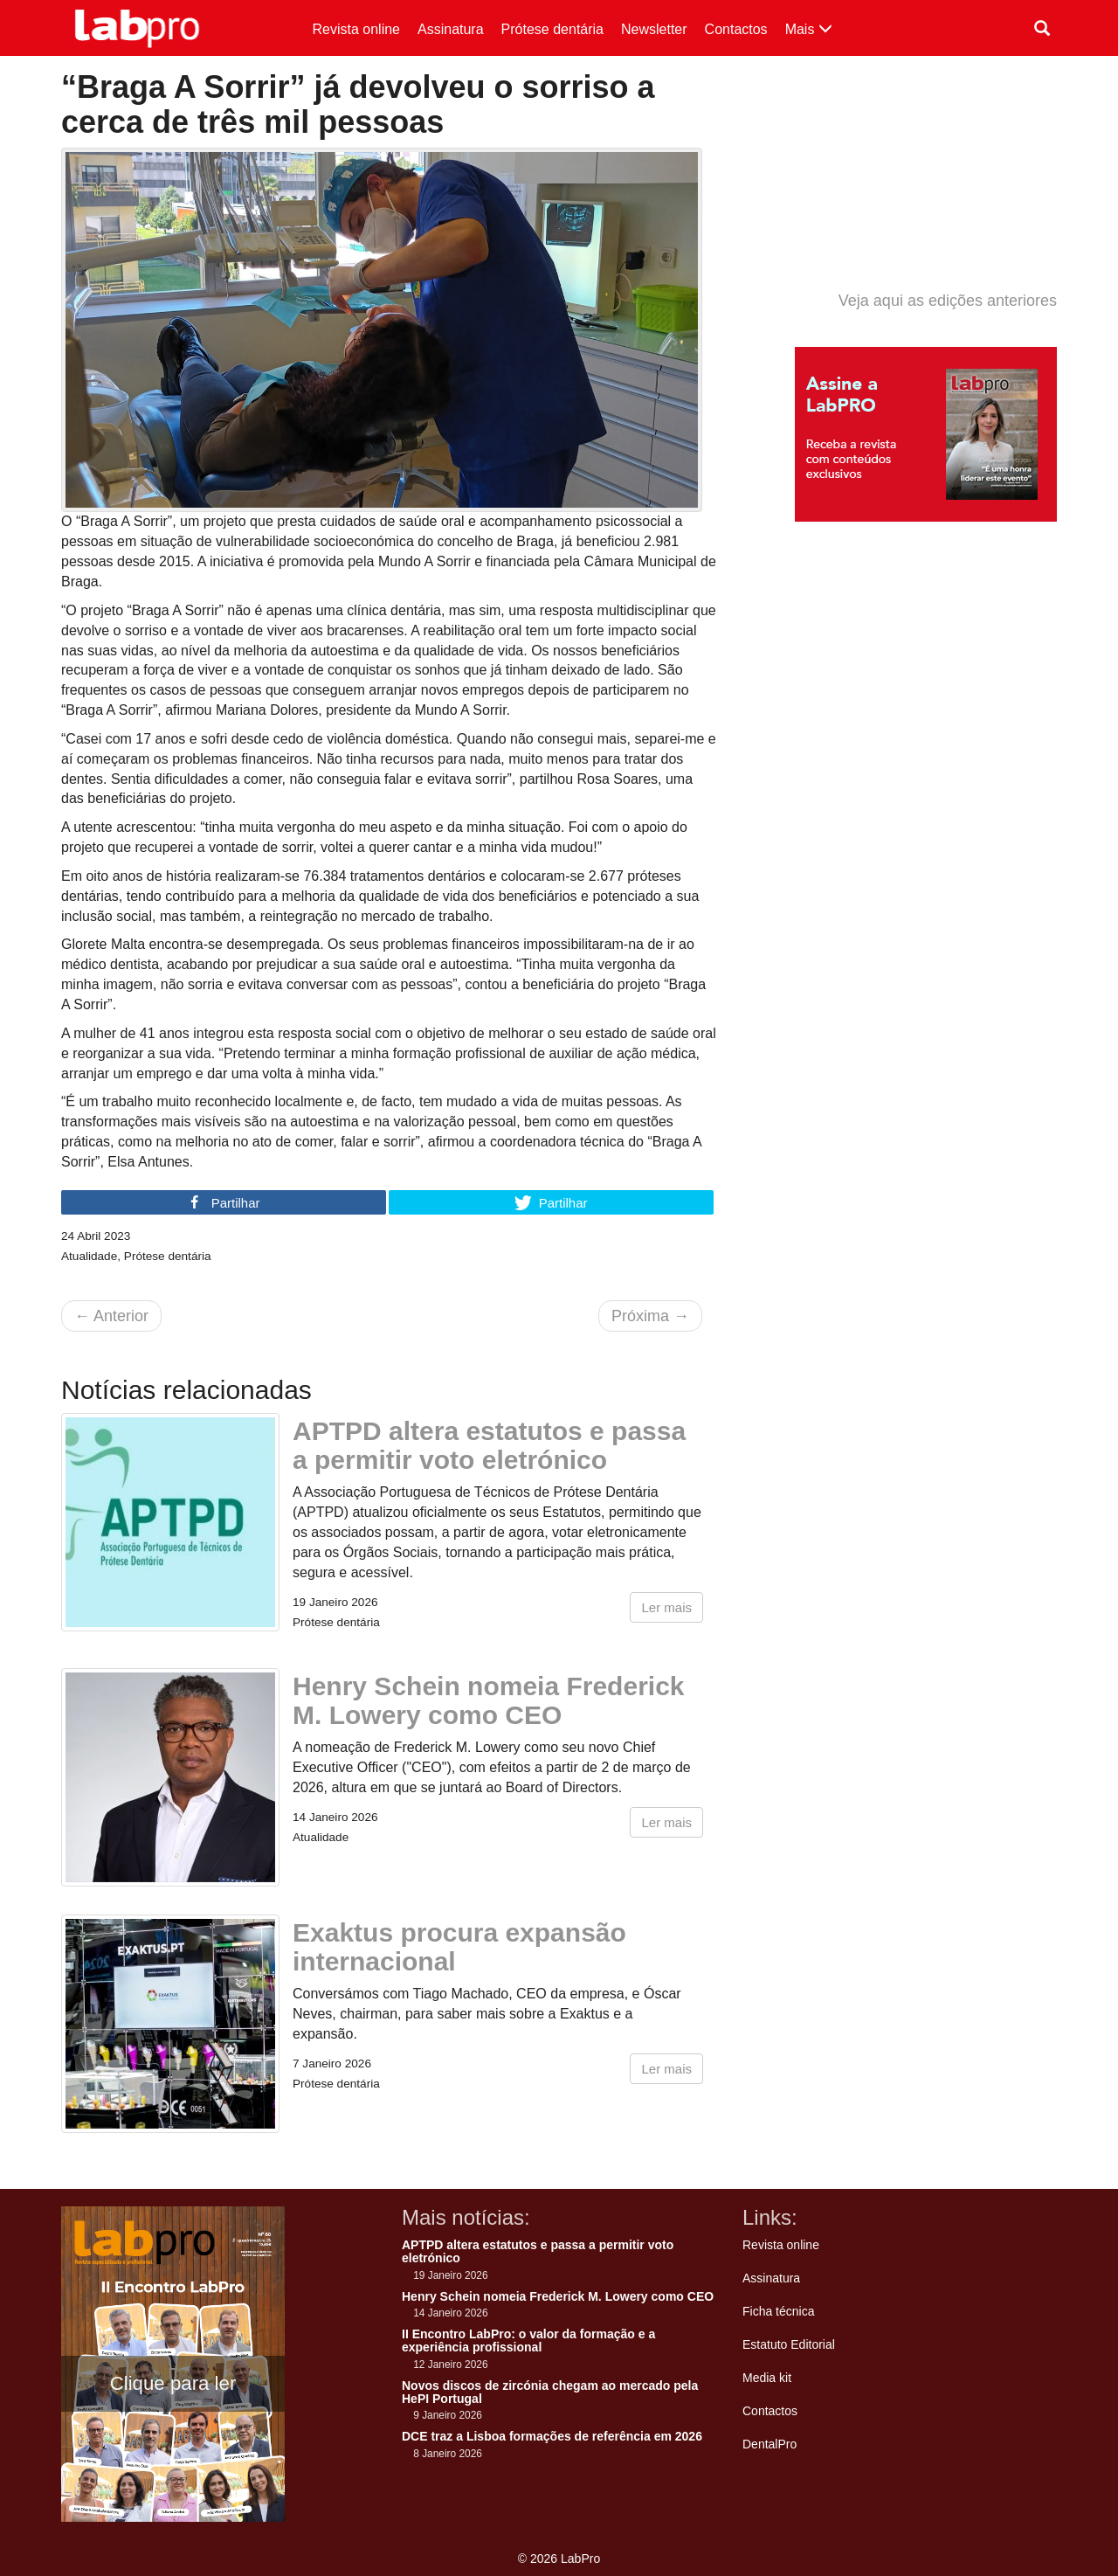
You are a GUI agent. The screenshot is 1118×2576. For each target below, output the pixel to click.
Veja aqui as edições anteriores (947, 300)
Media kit (766, 2378)
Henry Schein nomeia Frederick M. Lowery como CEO (489, 1700)
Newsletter (654, 29)
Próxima (650, 1316)
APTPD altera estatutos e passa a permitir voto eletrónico (489, 1445)
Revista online (357, 29)
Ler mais (666, 1607)
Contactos (736, 29)
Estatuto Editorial (788, 2344)
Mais (808, 29)
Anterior (111, 1316)
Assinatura (451, 29)
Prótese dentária (552, 29)
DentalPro (769, 2444)
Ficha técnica (778, 2311)
